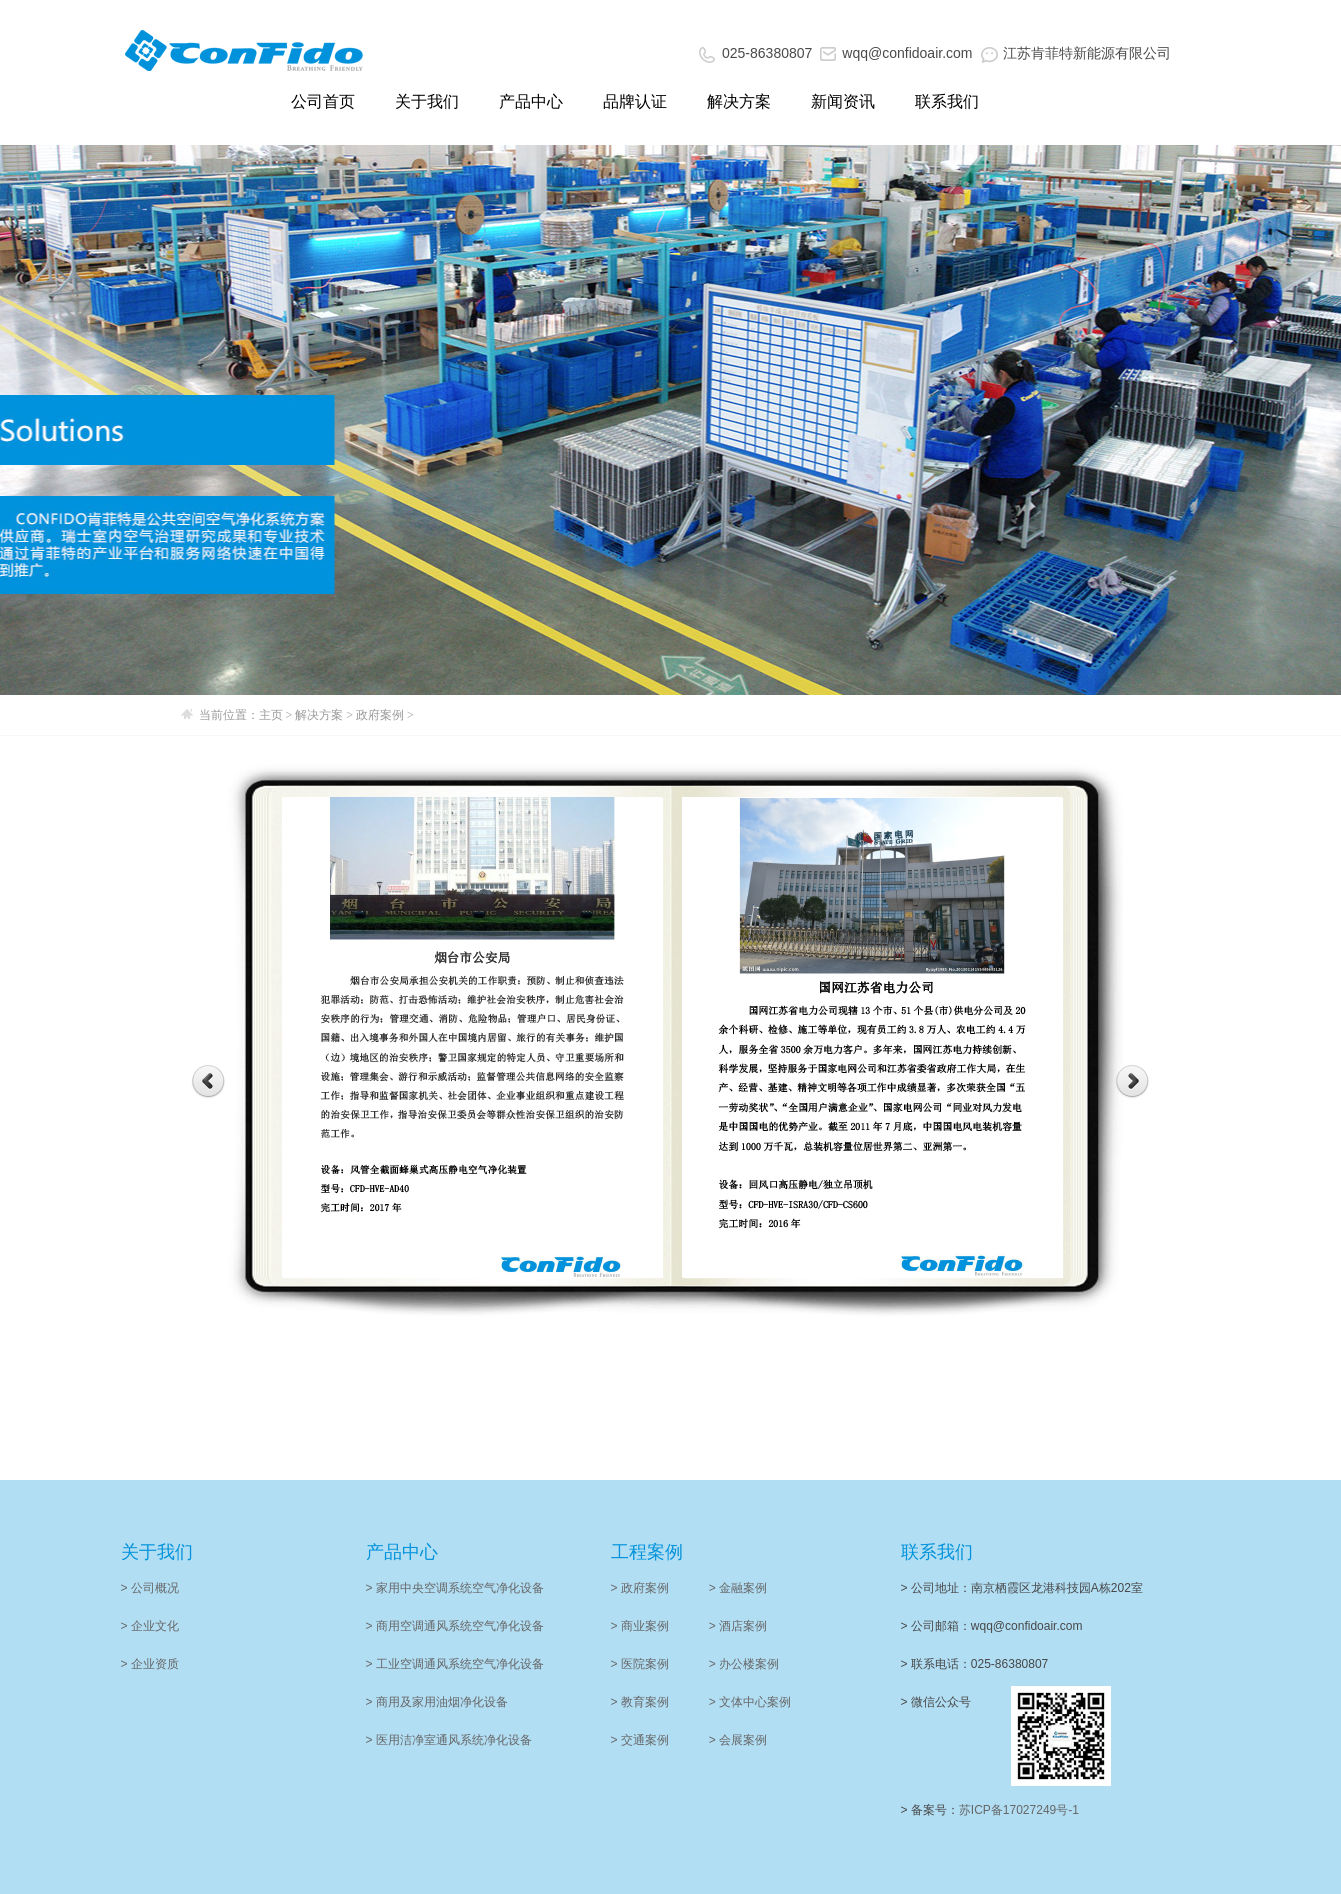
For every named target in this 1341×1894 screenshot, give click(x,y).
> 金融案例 (738, 1588)
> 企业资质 (150, 1664)
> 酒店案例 (738, 1626)
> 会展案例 (738, 1740)
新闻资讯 (843, 101)
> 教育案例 (640, 1702)
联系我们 (947, 101)
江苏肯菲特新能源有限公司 (1076, 53)
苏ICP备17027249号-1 (1019, 1810)
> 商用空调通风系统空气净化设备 (455, 1626)
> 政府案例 (640, 1588)
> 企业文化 (150, 1626)
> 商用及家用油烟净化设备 (437, 1702)
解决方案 (739, 101)
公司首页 (323, 101)
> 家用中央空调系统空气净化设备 (455, 1588)
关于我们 (427, 101)
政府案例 (381, 715)
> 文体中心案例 (750, 1702)
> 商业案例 (640, 1626)
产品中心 (531, 101)
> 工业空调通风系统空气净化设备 (455, 1664)
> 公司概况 (150, 1588)
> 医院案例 (640, 1664)
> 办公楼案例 (744, 1664)
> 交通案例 (640, 1740)
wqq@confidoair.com (896, 53)
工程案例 (647, 1552)
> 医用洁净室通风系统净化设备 (449, 1740)
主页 (271, 715)
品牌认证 (635, 101)
